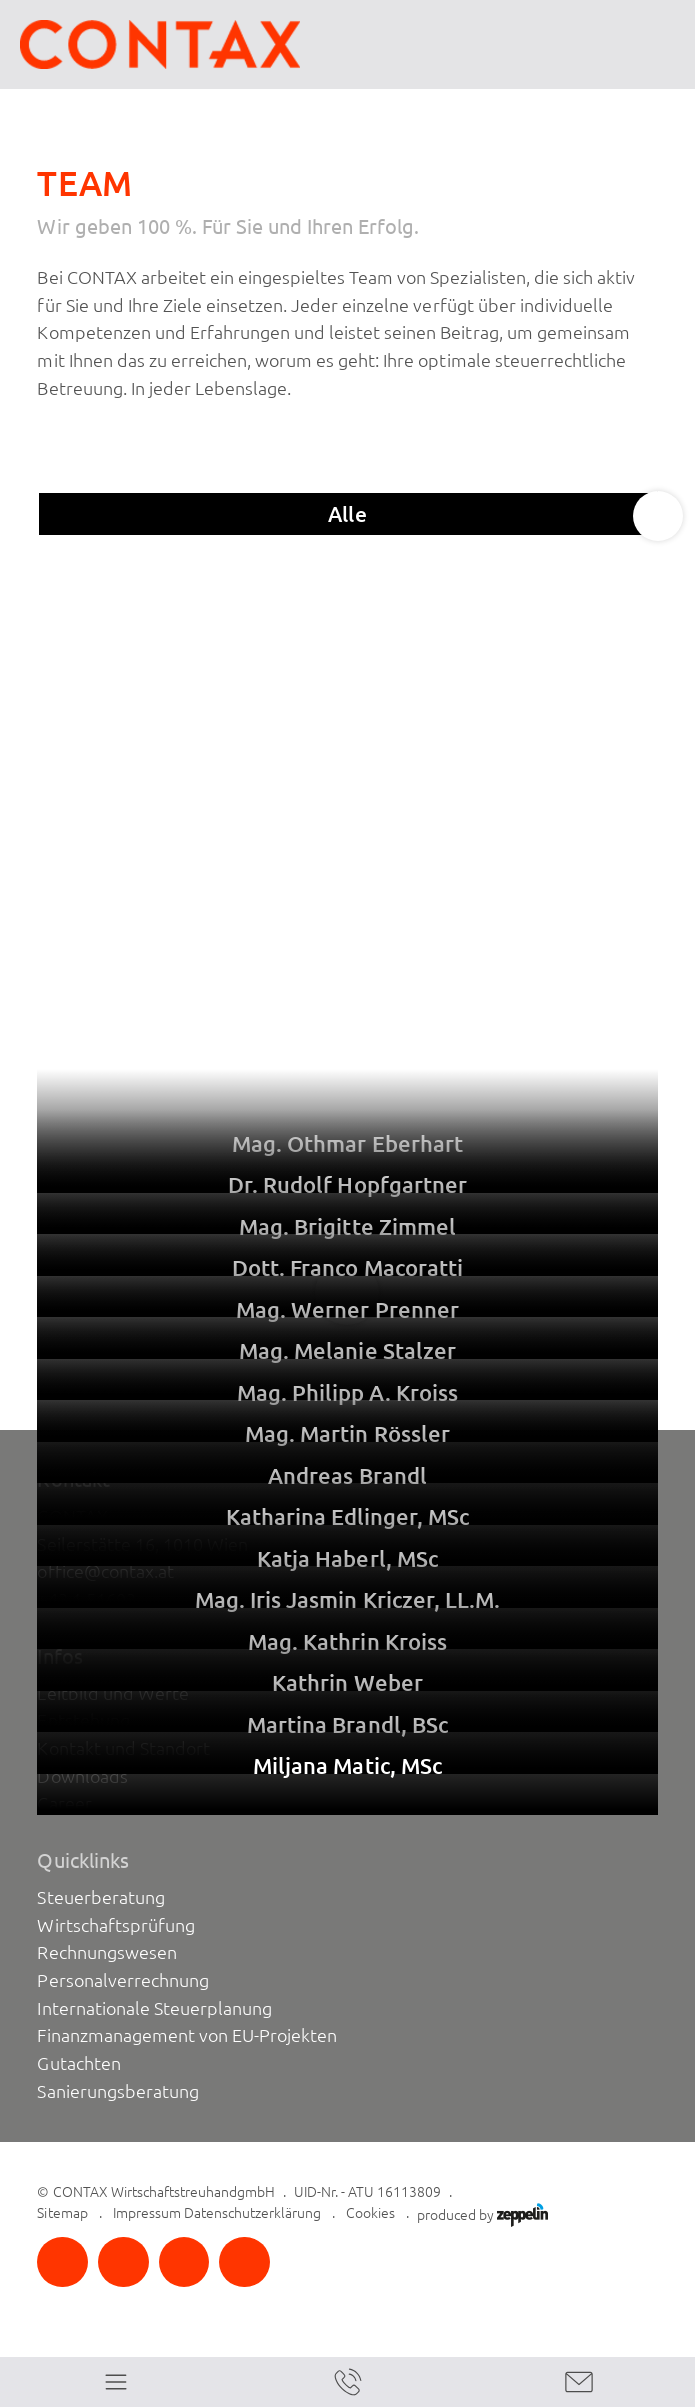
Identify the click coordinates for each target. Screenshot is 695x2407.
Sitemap (62, 2213)
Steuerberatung (100, 1897)
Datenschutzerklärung (252, 2213)
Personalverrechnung (122, 1980)
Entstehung (83, 1720)
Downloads (82, 1776)
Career (64, 1803)
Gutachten (78, 2063)
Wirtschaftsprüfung (115, 1925)
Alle (347, 514)
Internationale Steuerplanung (154, 2008)
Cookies (370, 2213)
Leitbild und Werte (112, 1693)
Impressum (147, 2213)
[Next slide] (658, 516)
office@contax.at (105, 1571)
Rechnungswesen (106, 1952)
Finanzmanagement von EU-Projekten (187, 2035)
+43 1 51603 (86, 1599)
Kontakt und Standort (123, 1748)
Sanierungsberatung (117, 2091)
